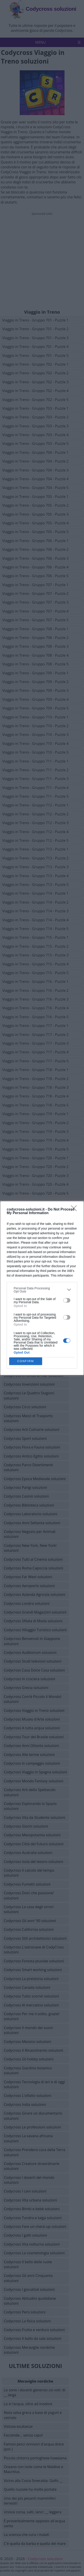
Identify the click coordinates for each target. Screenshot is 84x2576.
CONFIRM (25, 1361)
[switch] (66, 1300)
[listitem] (42, 1290)
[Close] (75, 1209)
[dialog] (42, 1288)
